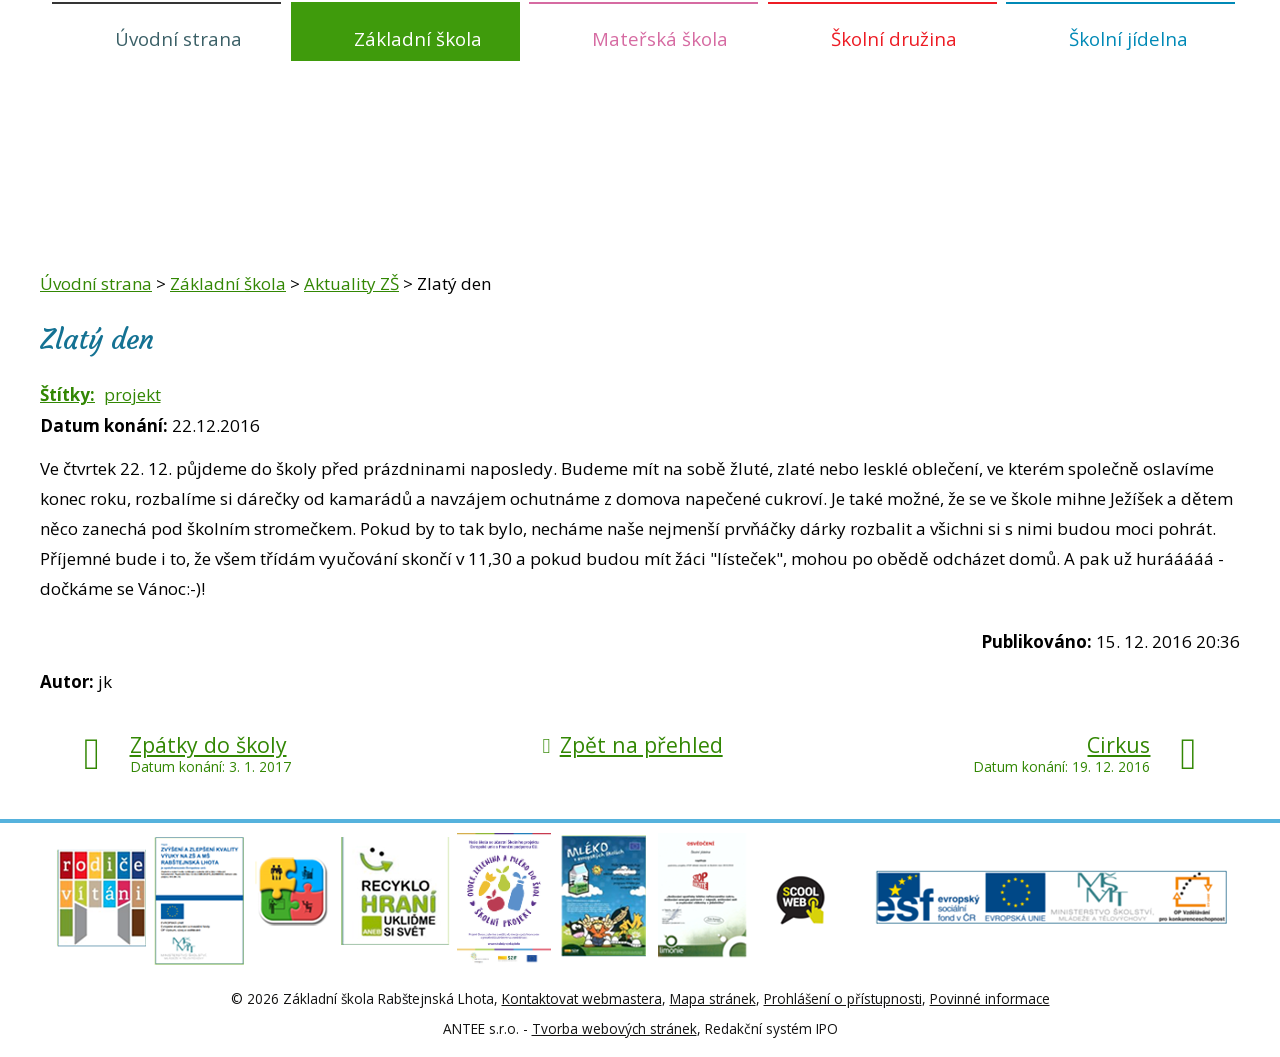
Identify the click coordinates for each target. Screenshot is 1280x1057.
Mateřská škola (660, 38)
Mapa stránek (713, 998)
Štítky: (67, 394)
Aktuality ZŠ (351, 283)
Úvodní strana (178, 38)
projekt (132, 394)
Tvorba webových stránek (614, 1028)
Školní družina (894, 38)
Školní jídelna (1128, 38)
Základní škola (418, 38)
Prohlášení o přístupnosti (843, 998)
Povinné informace (990, 998)
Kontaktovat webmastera (582, 998)
